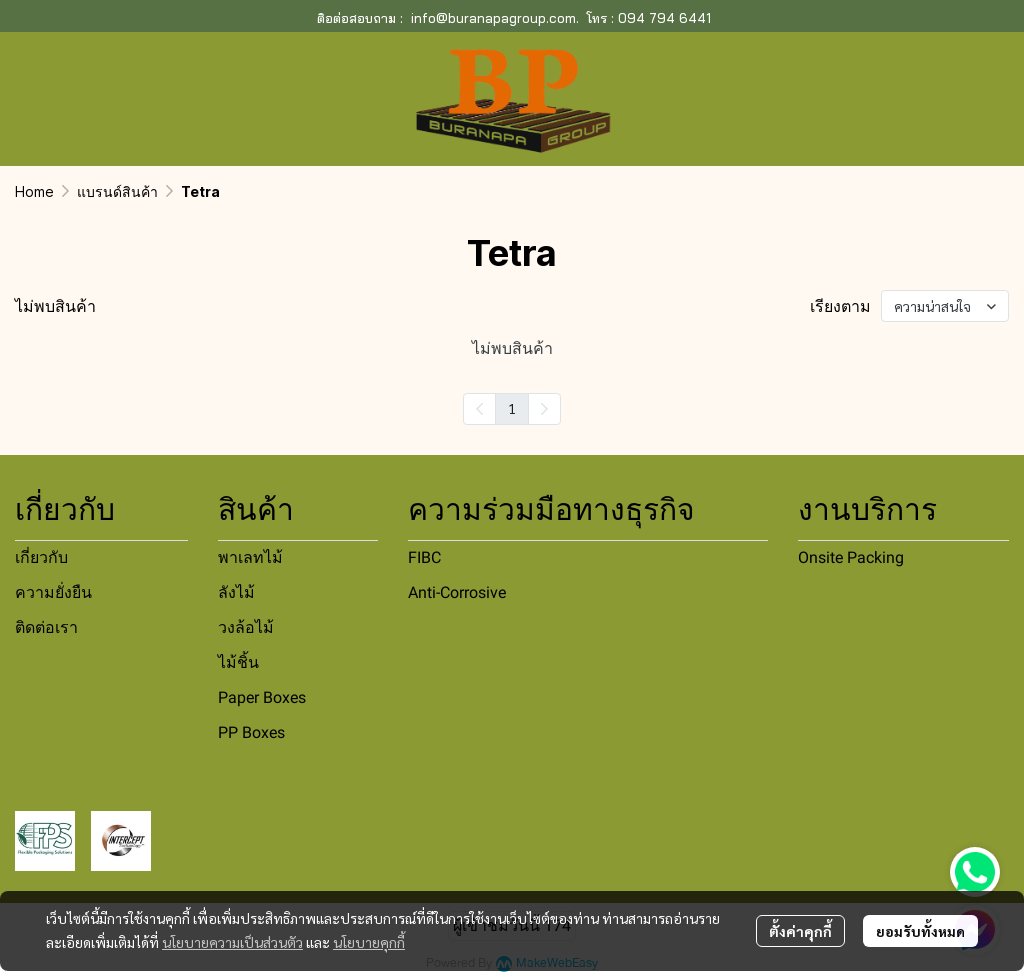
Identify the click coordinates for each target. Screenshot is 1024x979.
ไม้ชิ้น (238, 662)
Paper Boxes (262, 697)
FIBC (424, 557)
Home (34, 191)
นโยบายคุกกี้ (369, 942)
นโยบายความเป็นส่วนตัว (232, 942)
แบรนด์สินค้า (117, 191)
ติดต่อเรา (46, 627)
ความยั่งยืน (53, 592)
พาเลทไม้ (250, 557)
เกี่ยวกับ (41, 557)
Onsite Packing (851, 557)
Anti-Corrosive (457, 592)
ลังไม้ (236, 592)
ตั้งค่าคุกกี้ (800, 931)
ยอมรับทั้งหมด (920, 931)
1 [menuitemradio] (512, 408)
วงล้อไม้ (246, 627)
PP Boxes (251, 732)
